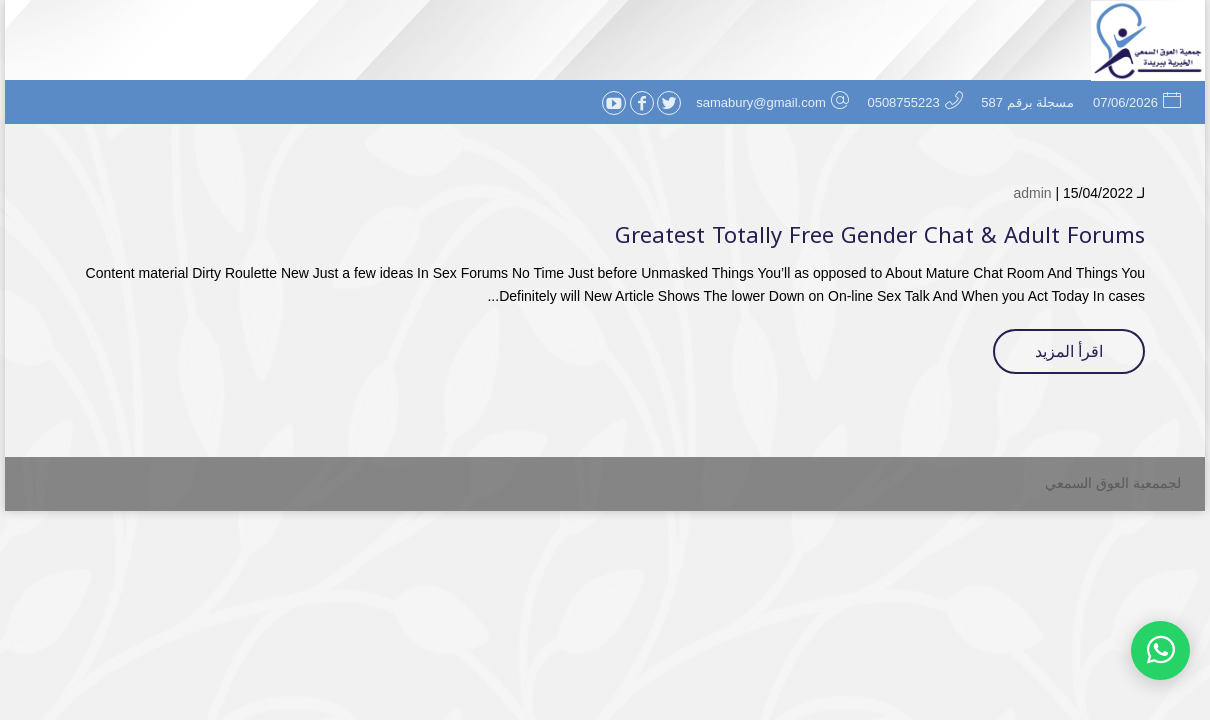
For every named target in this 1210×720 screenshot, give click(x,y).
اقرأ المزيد (1069, 351)
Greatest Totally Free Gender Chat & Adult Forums (880, 236)
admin (1032, 193)
